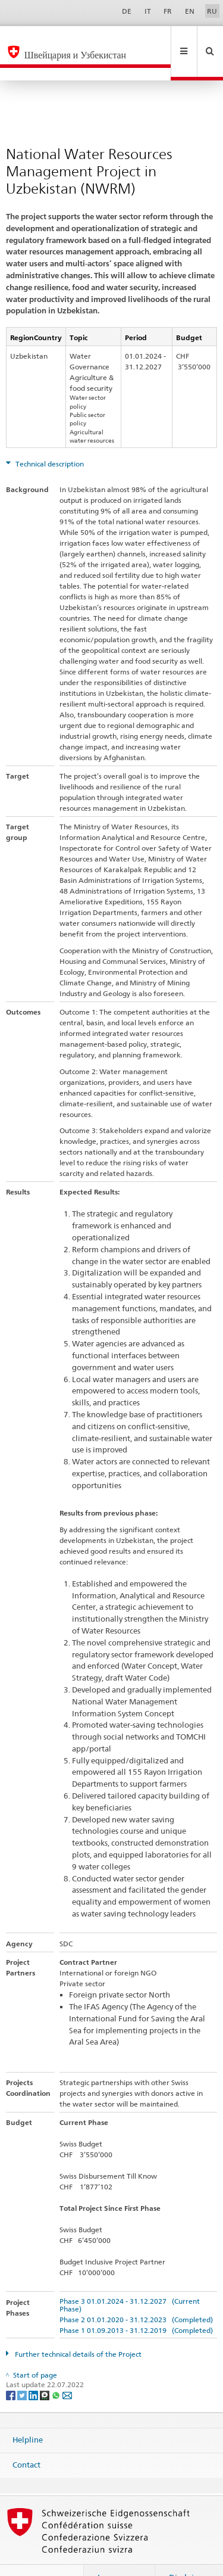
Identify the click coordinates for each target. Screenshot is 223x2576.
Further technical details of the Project (77, 2328)
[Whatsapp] (56, 2369)
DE (126, 11)
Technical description (49, 438)
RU (212, 11)
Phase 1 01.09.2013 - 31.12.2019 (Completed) (136, 2305)
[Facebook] (11, 2369)
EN (189, 11)
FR (168, 11)
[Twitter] (23, 2369)
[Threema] (45, 2369)
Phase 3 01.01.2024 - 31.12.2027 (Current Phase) (129, 2279)
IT (148, 11)
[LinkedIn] (34, 2369)
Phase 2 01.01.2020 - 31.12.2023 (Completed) (136, 2294)
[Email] (67, 2369)
